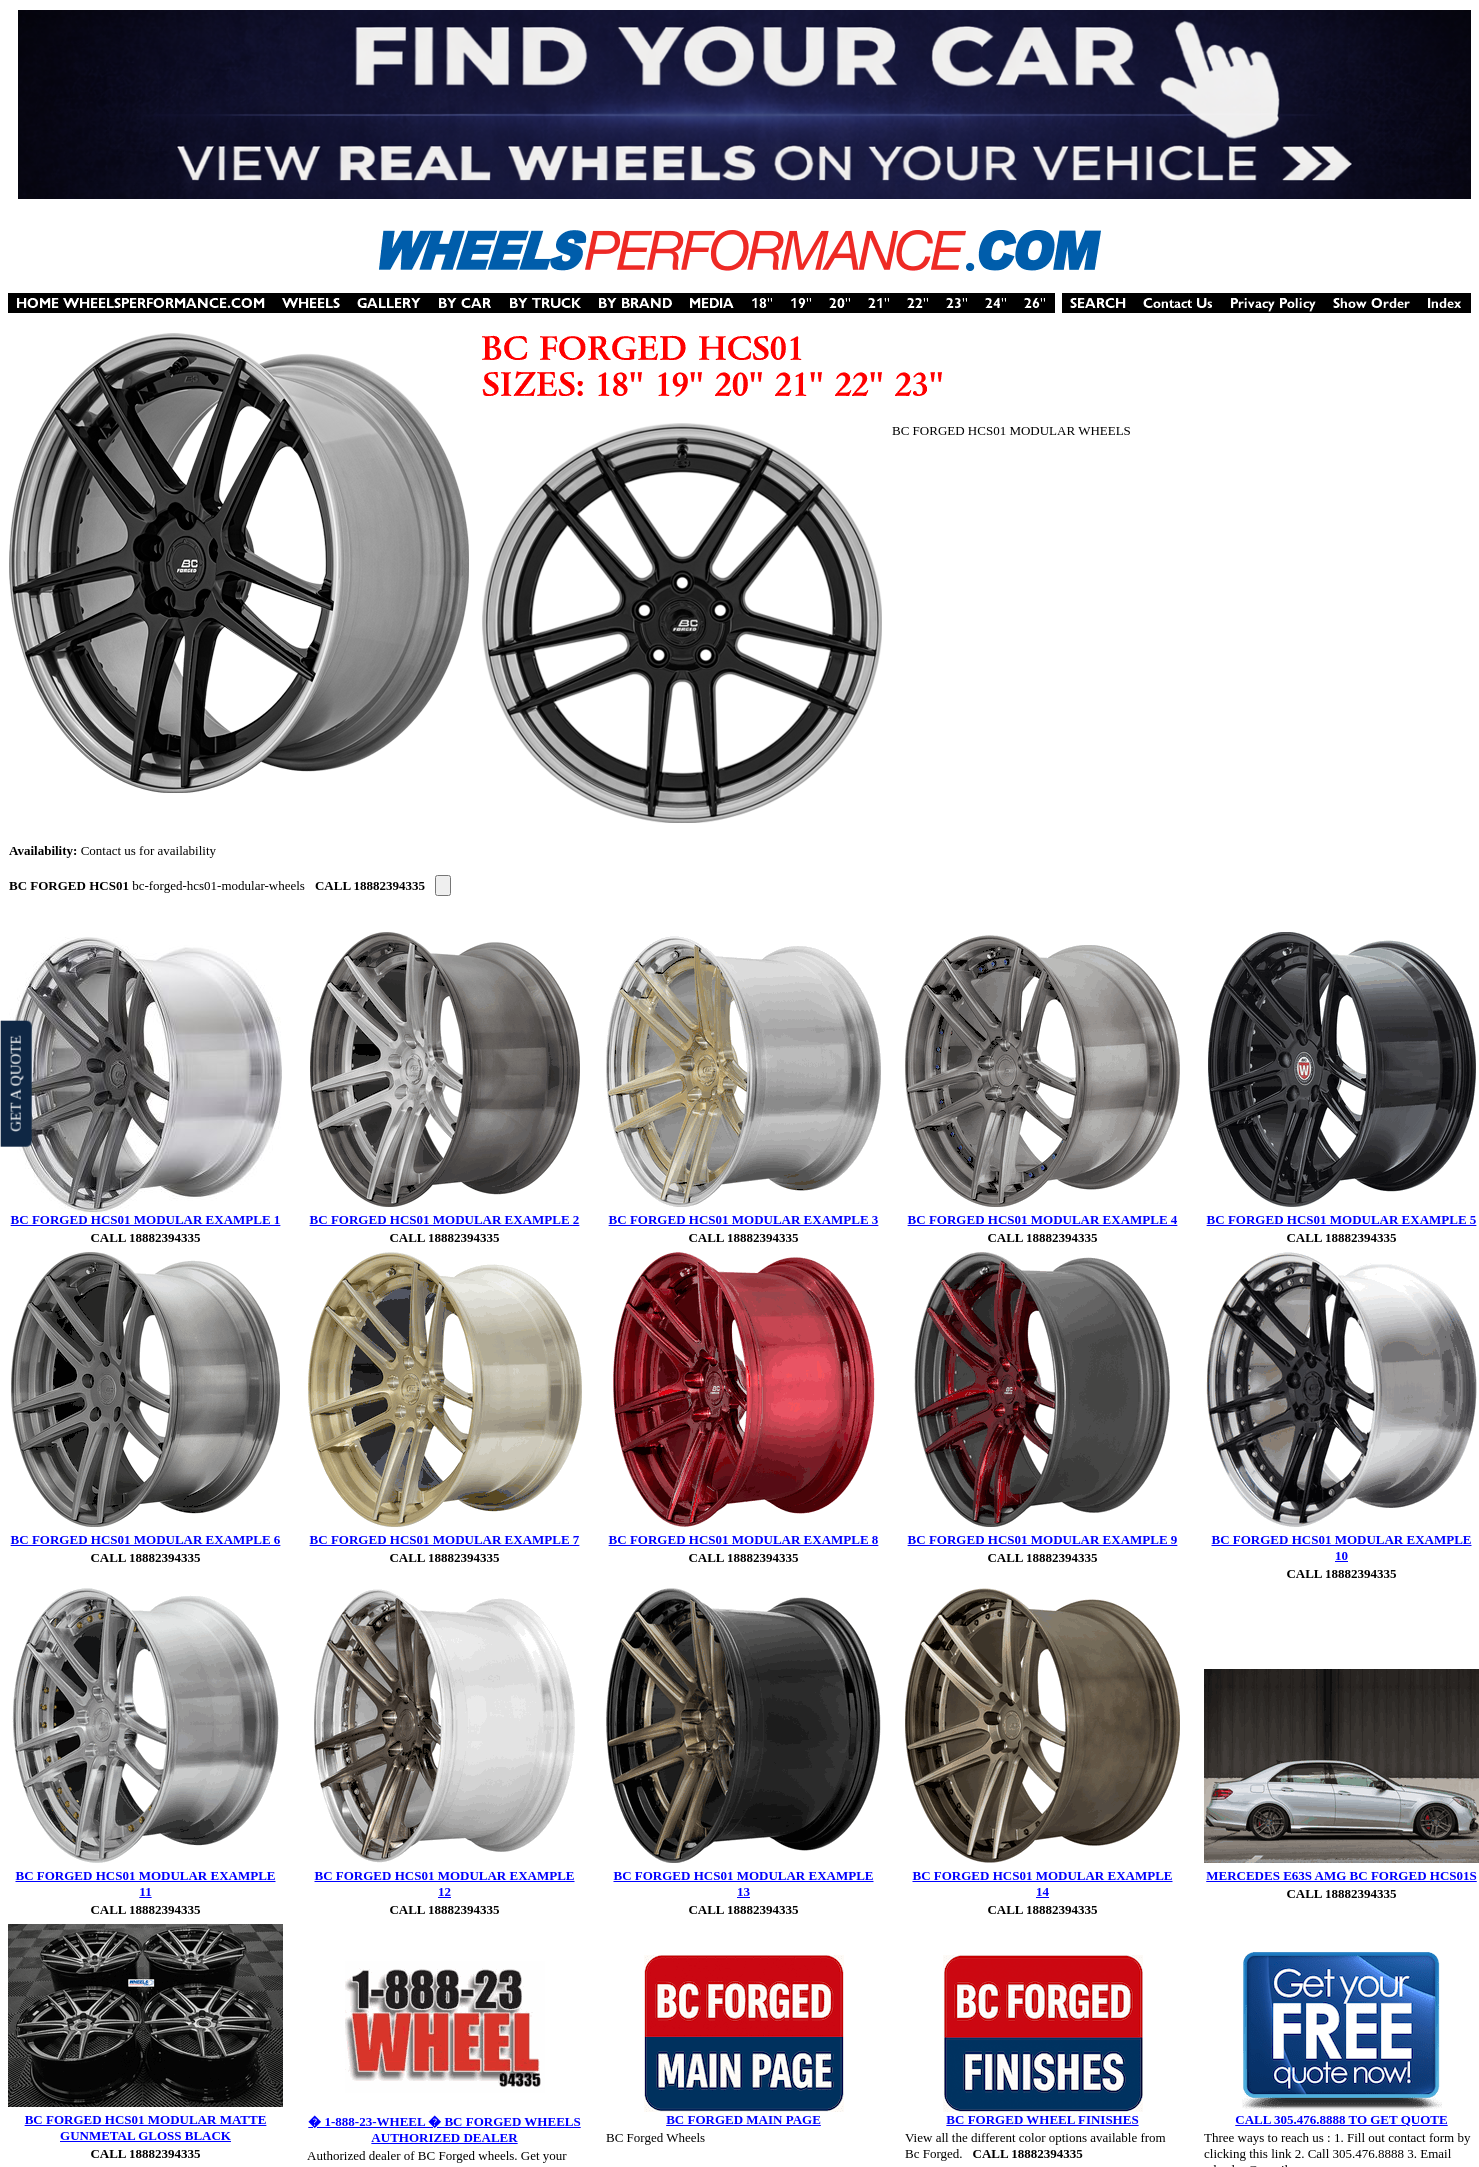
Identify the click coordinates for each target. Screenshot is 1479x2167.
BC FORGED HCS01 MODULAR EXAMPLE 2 (445, 1219)
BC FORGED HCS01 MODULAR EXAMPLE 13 (743, 1883)
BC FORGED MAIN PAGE (743, 2119)
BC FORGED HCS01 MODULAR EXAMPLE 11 (145, 1883)
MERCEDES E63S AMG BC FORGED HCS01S (1341, 1875)
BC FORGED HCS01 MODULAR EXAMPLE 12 (444, 1883)
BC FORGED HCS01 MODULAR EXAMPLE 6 (146, 1539)
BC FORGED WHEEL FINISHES (1042, 2119)
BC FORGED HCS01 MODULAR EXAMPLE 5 (1342, 1219)
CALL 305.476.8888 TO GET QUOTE (1341, 2119)
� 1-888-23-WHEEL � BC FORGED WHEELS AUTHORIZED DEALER (444, 2129)
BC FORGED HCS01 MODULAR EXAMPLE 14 (1042, 1883)
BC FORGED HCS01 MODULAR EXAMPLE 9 (1043, 1539)
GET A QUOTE (15, 1083)
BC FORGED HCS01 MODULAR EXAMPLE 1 (146, 1219)
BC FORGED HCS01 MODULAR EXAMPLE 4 (1043, 1219)
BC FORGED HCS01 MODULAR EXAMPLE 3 (744, 1219)
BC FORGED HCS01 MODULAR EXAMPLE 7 (445, 1539)
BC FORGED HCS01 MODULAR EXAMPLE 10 (1341, 1547)
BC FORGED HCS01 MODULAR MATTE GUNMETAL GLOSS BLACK (146, 2127)
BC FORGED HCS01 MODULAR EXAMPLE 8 (744, 1539)
